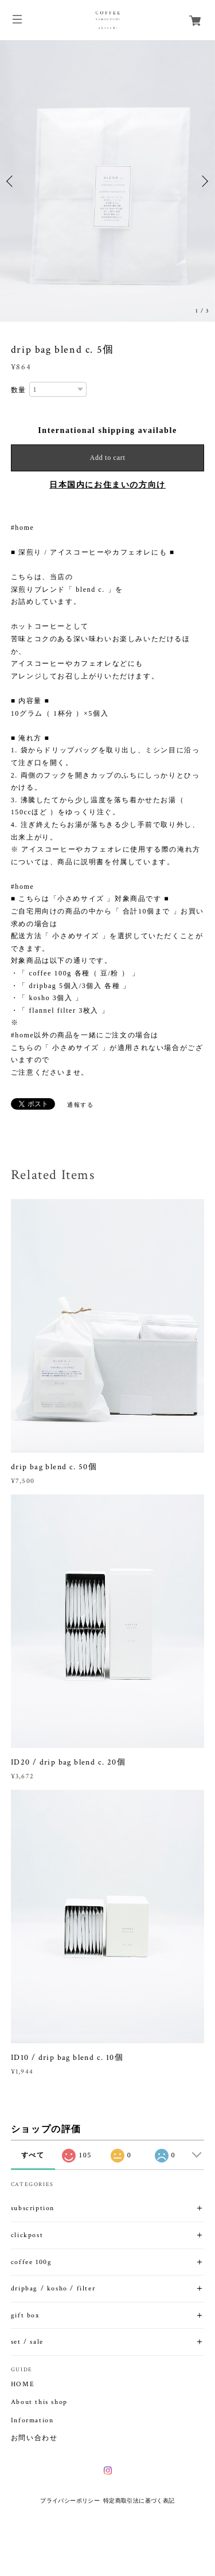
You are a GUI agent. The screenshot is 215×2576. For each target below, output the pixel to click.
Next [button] (203, 181)
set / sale (27, 2341)
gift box (25, 2315)
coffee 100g (31, 2262)
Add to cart (108, 458)
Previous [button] (11, 181)
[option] (107, 181)
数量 (18, 390)
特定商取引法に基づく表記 (139, 2500)
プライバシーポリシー (70, 2500)
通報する (80, 1105)
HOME (22, 2384)
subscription (32, 2208)
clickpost (27, 2235)
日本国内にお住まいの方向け (107, 485)
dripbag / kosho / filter (53, 2288)
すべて (33, 2155)
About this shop (39, 2402)
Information (32, 2421)
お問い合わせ (34, 2438)
